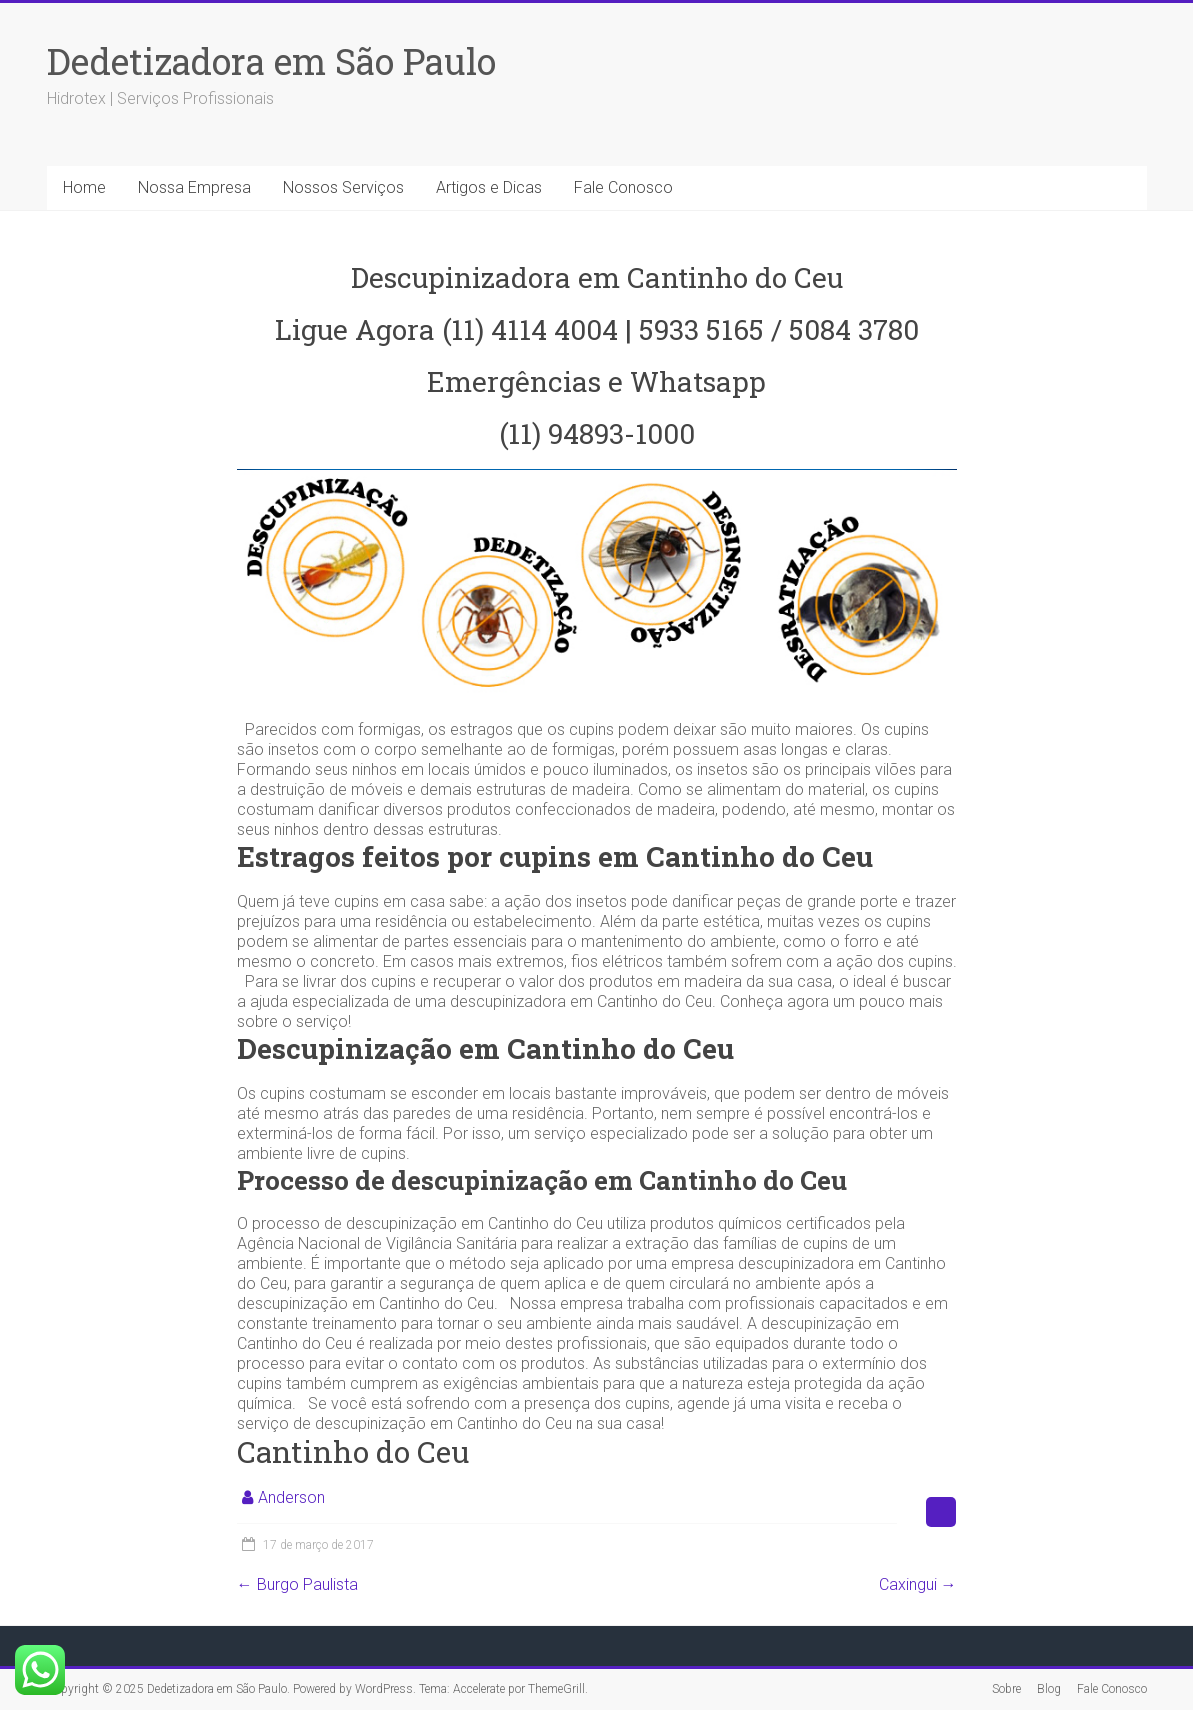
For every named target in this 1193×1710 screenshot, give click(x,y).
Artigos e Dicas (489, 187)
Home (84, 187)
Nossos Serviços (343, 187)
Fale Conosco (623, 187)
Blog (1049, 1689)
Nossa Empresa (194, 187)
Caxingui (918, 1584)
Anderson (291, 1497)
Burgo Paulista (297, 1584)
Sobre (1006, 1689)
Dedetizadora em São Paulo (271, 61)
